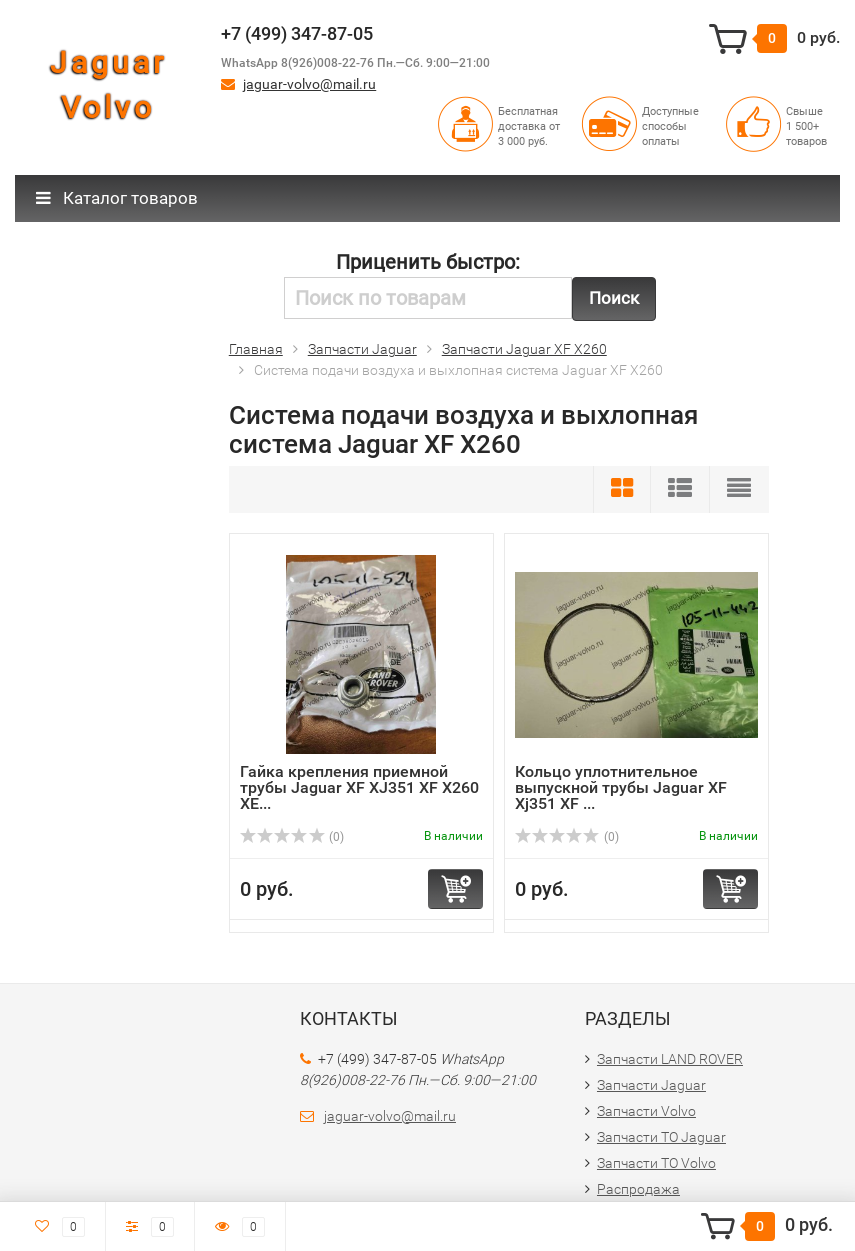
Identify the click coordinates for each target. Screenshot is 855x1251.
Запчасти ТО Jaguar (661, 1137)
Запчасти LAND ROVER (670, 1059)
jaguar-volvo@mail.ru (309, 84)
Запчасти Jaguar (651, 1085)
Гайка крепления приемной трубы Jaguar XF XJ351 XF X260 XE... (359, 787)
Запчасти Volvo (646, 1111)
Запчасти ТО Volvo (656, 1163)
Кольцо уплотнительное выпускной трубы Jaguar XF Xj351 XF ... (621, 787)
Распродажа (638, 1189)
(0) (292, 837)
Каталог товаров (117, 198)
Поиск (614, 298)
